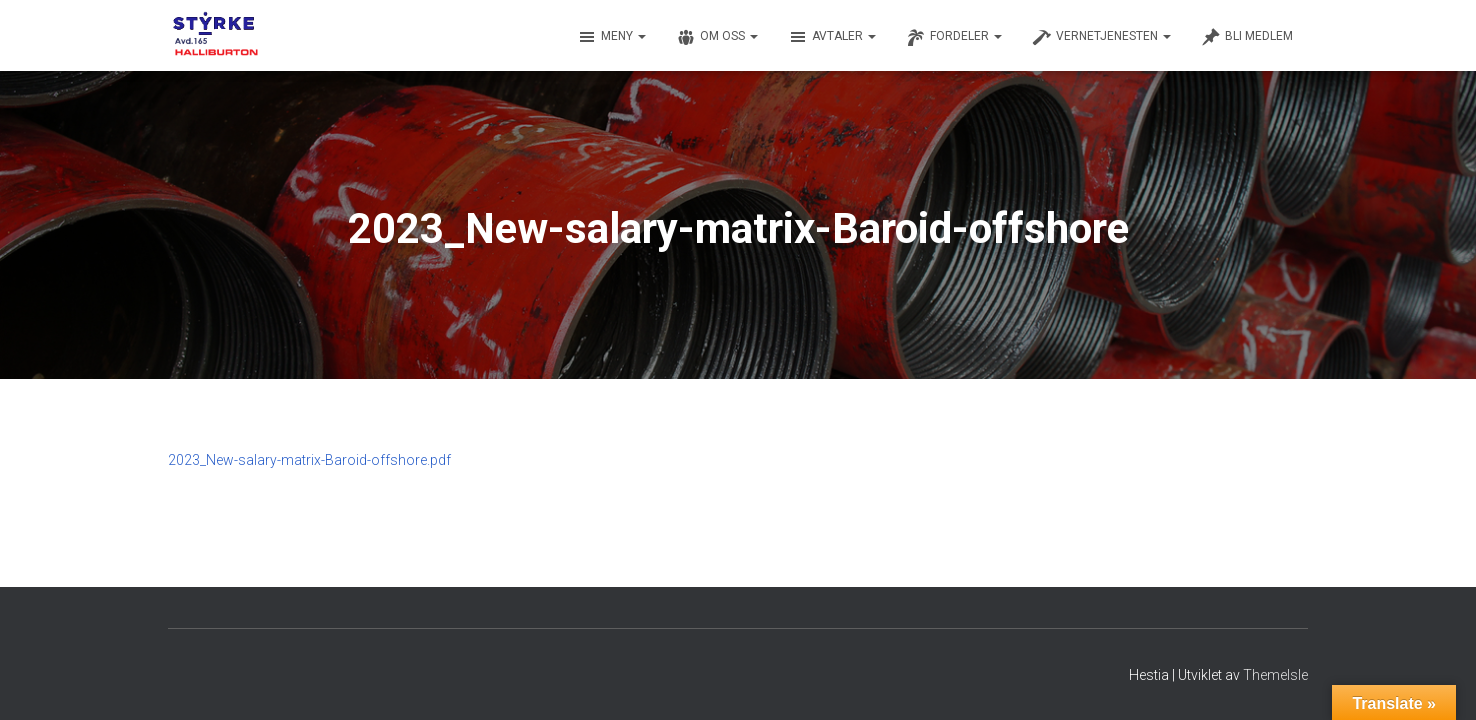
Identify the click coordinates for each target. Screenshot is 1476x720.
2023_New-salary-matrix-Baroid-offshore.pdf (309, 460)
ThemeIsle (1275, 675)
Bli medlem (1247, 37)
